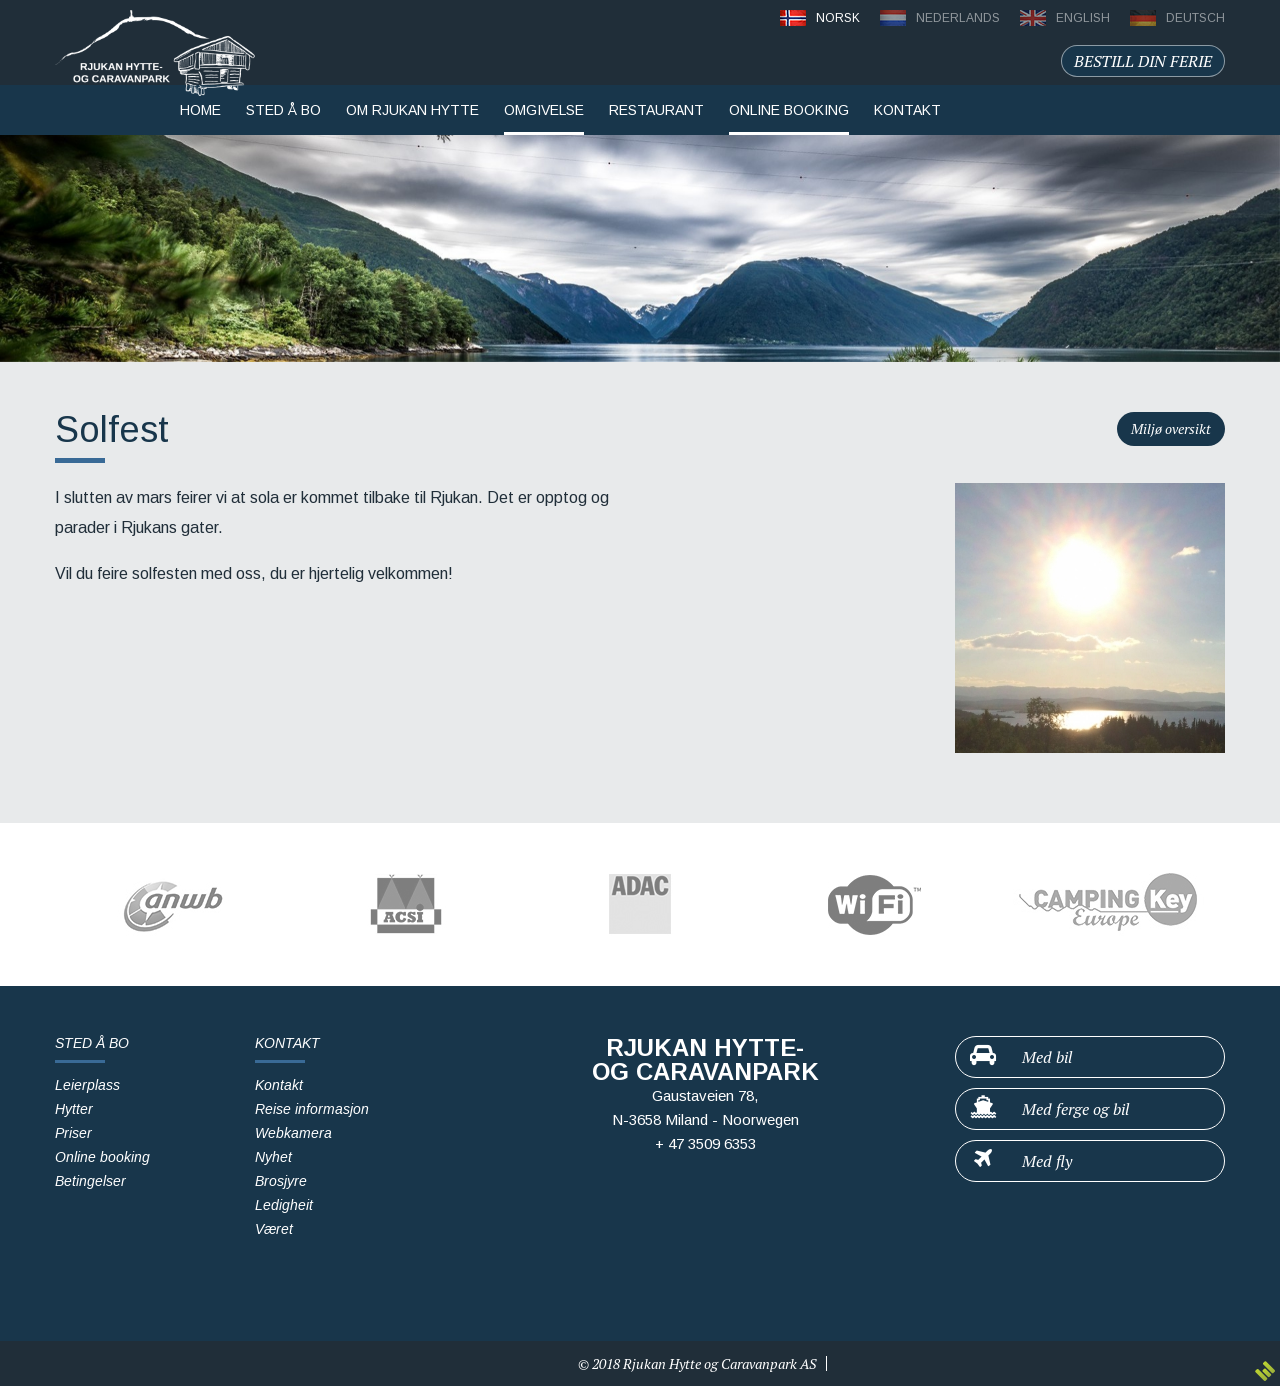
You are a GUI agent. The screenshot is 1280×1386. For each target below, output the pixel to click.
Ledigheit (284, 1205)
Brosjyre (281, 1181)
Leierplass (87, 1085)
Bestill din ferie (1143, 61)
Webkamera (293, 1133)
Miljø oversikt (1171, 428)
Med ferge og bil (1048, 1108)
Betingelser (90, 1181)
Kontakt (279, 1085)
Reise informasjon (312, 1109)
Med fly (1020, 1160)
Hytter (74, 1109)
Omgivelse (544, 110)
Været (274, 1229)
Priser (73, 1133)
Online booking (789, 110)
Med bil (1020, 1056)
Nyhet (273, 1157)
